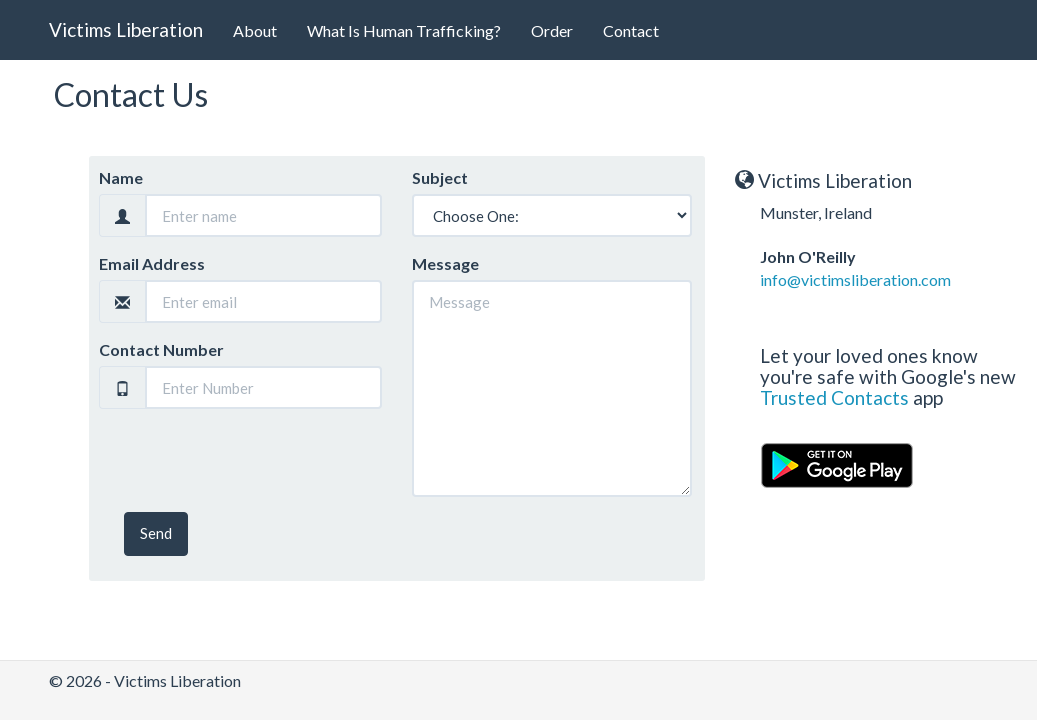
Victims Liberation (126, 29)
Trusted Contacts (834, 397)
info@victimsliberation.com (855, 279)
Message (445, 263)
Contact (631, 30)
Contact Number (161, 349)
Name (121, 177)
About (255, 30)
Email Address (152, 263)
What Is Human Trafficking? (404, 30)
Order (552, 30)
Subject (440, 177)
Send (156, 533)
